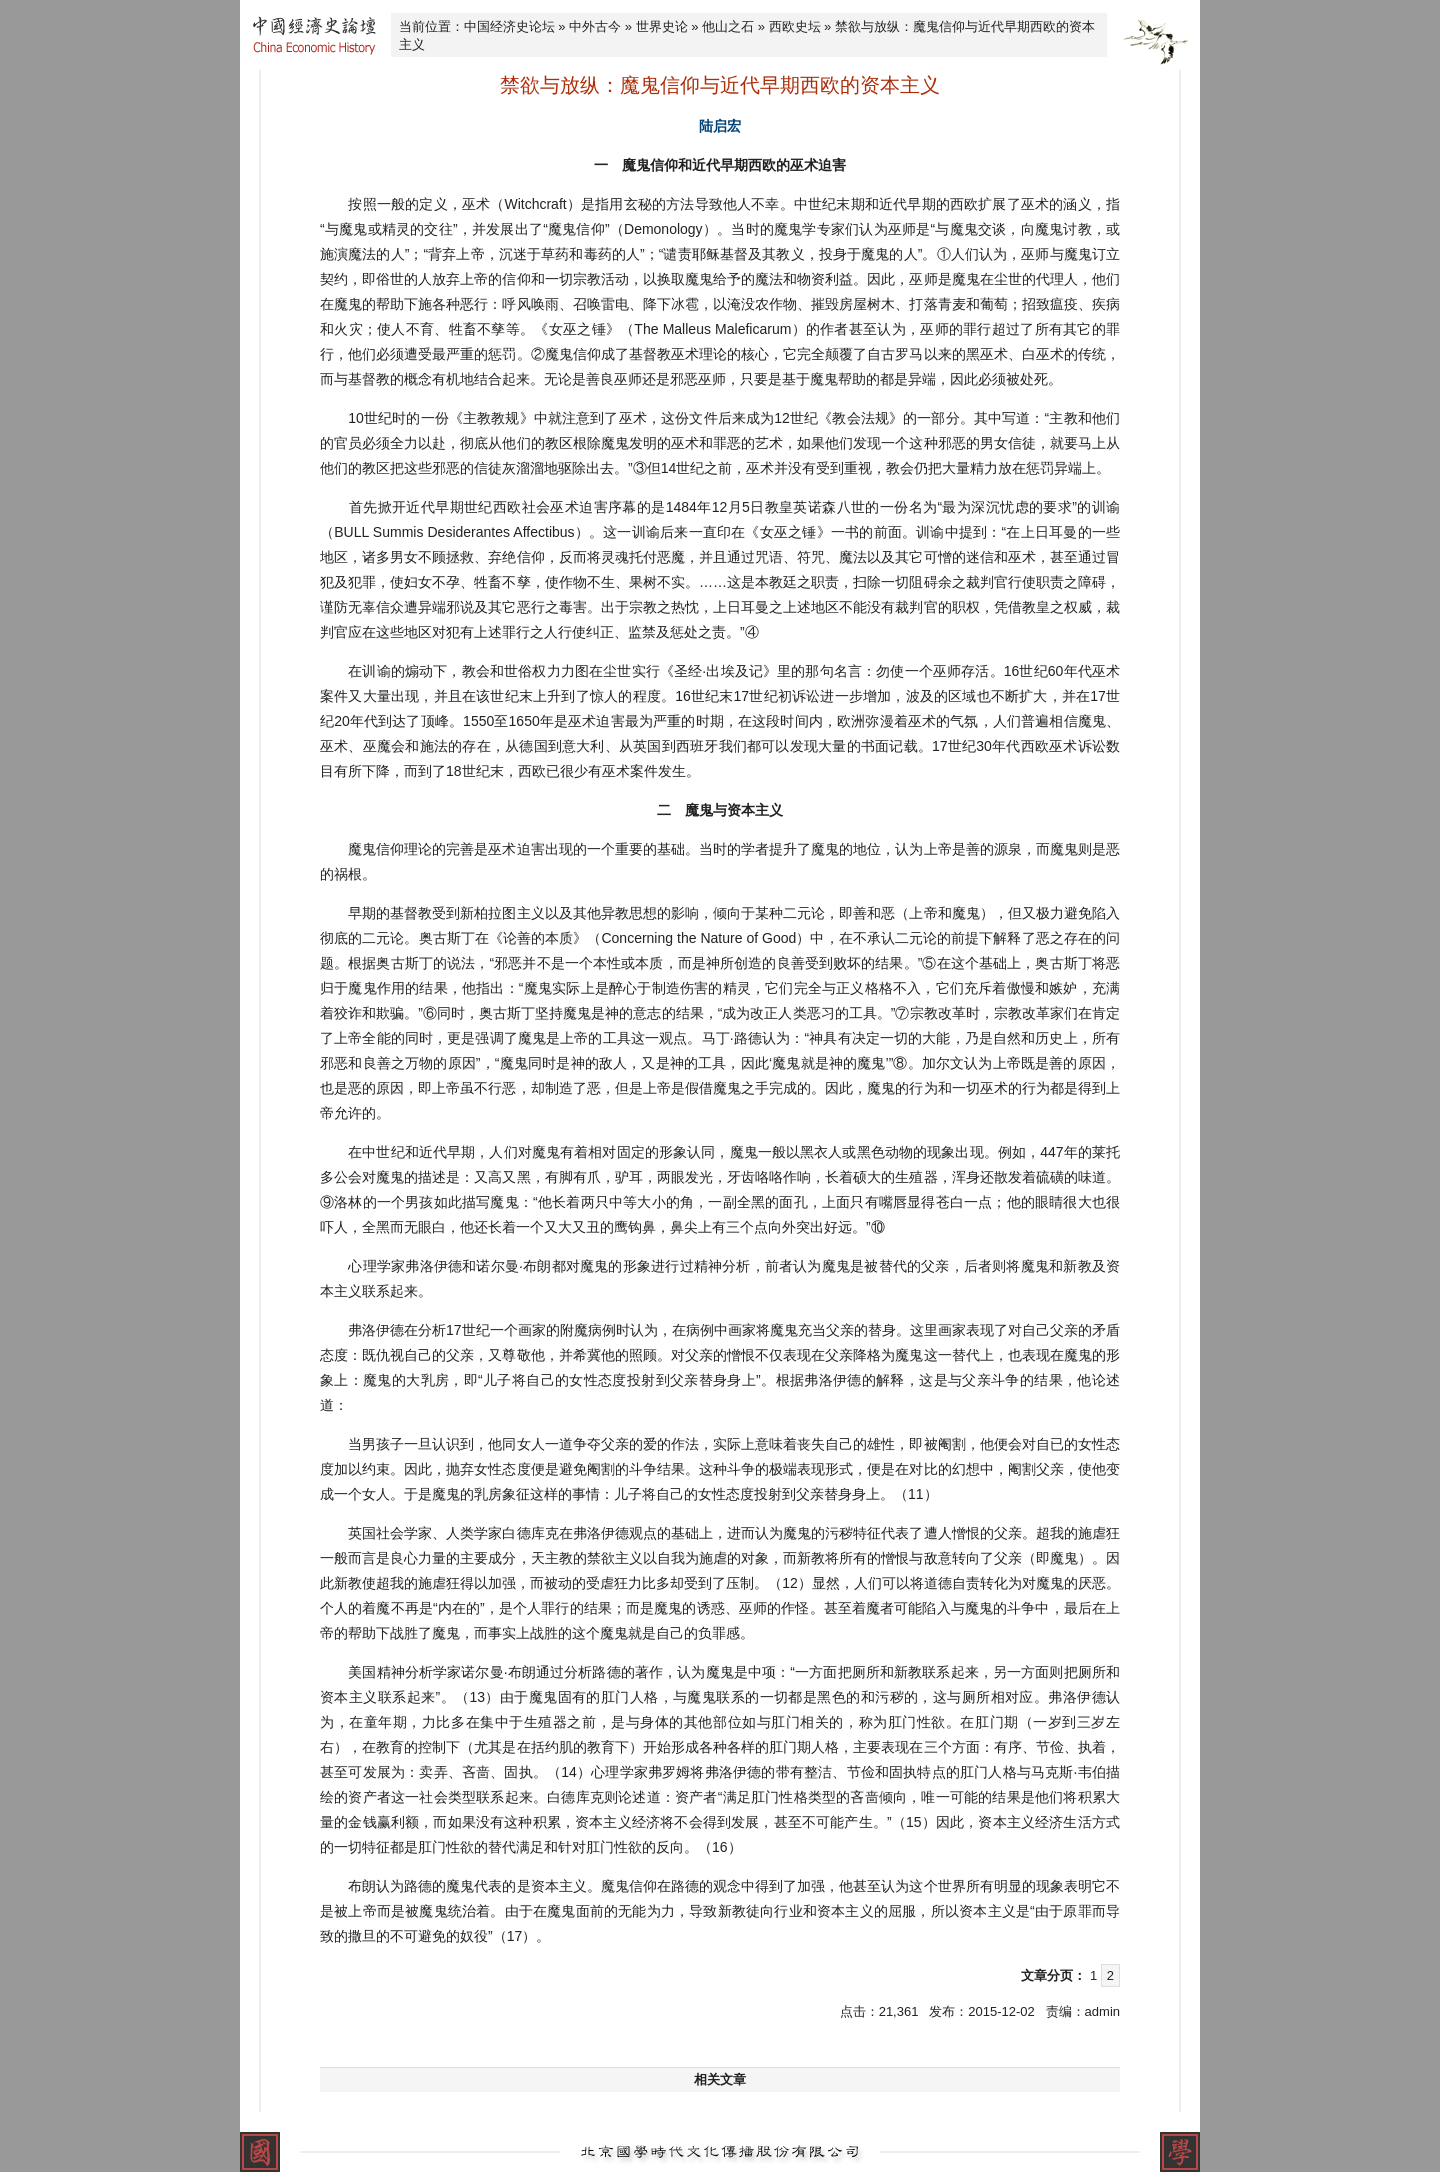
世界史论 (662, 26)
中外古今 (595, 26)
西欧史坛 (795, 26)
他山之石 (728, 26)
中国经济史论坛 (509, 26)
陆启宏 (720, 126)
